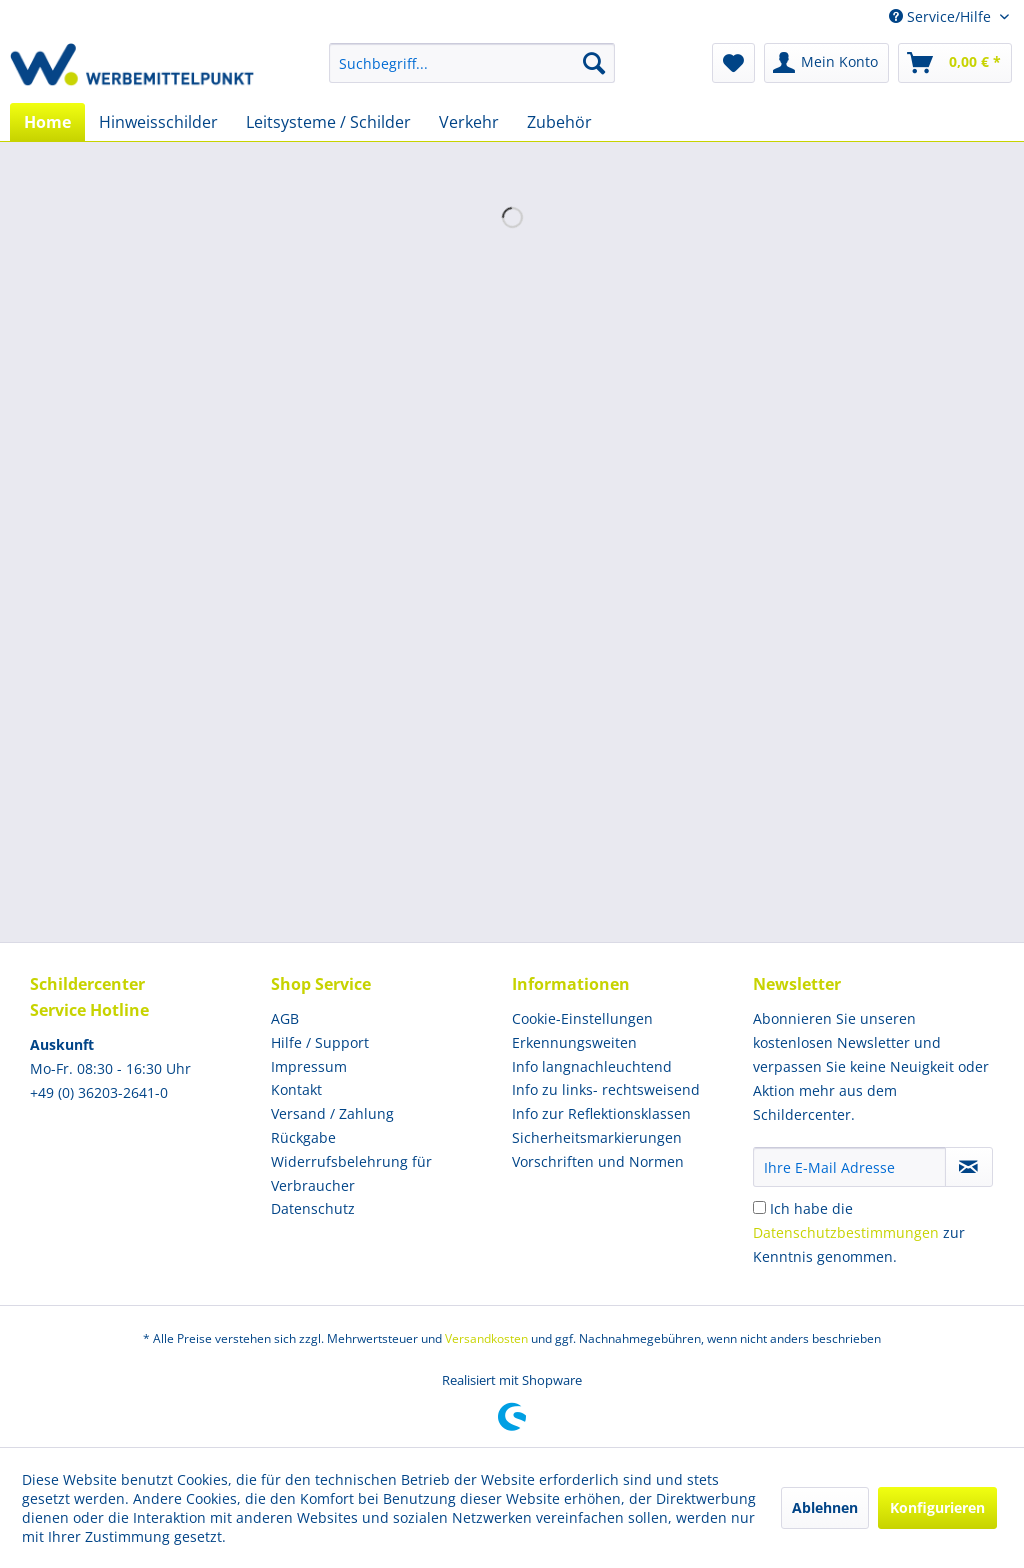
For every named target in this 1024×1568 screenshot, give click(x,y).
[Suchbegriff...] (472, 63)
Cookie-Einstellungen (582, 1018)
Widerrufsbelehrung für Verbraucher (351, 1173)
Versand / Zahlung (332, 1113)
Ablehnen (825, 1507)
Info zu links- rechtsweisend (606, 1089)
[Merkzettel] (733, 63)
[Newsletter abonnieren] (969, 1167)
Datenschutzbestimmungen (846, 1232)
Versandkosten (486, 1338)
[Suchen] (594, 63)
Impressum (309, 1066)
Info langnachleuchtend (592, 1066)
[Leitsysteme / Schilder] (328, 122)
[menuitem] (472, 63)
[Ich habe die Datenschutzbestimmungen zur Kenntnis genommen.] (759, 1207)
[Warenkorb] (955, 63)
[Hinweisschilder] (158, 122)
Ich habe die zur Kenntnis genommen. (859, 1232)
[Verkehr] (469, 122)
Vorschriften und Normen (598, 1161)
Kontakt (296, 1089)
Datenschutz (313, 1208)
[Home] (47, 122)
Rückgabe (303, 1137)
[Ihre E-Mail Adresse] (849, 1167)
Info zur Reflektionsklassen (601, 1113)
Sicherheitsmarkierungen (597, 1137)
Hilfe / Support (320, 1042)
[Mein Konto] (826, 63)
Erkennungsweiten (574, 1042)
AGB (285, 1018)
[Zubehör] (559, 122)
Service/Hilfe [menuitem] (942, 16)
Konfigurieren (937, 1507)
